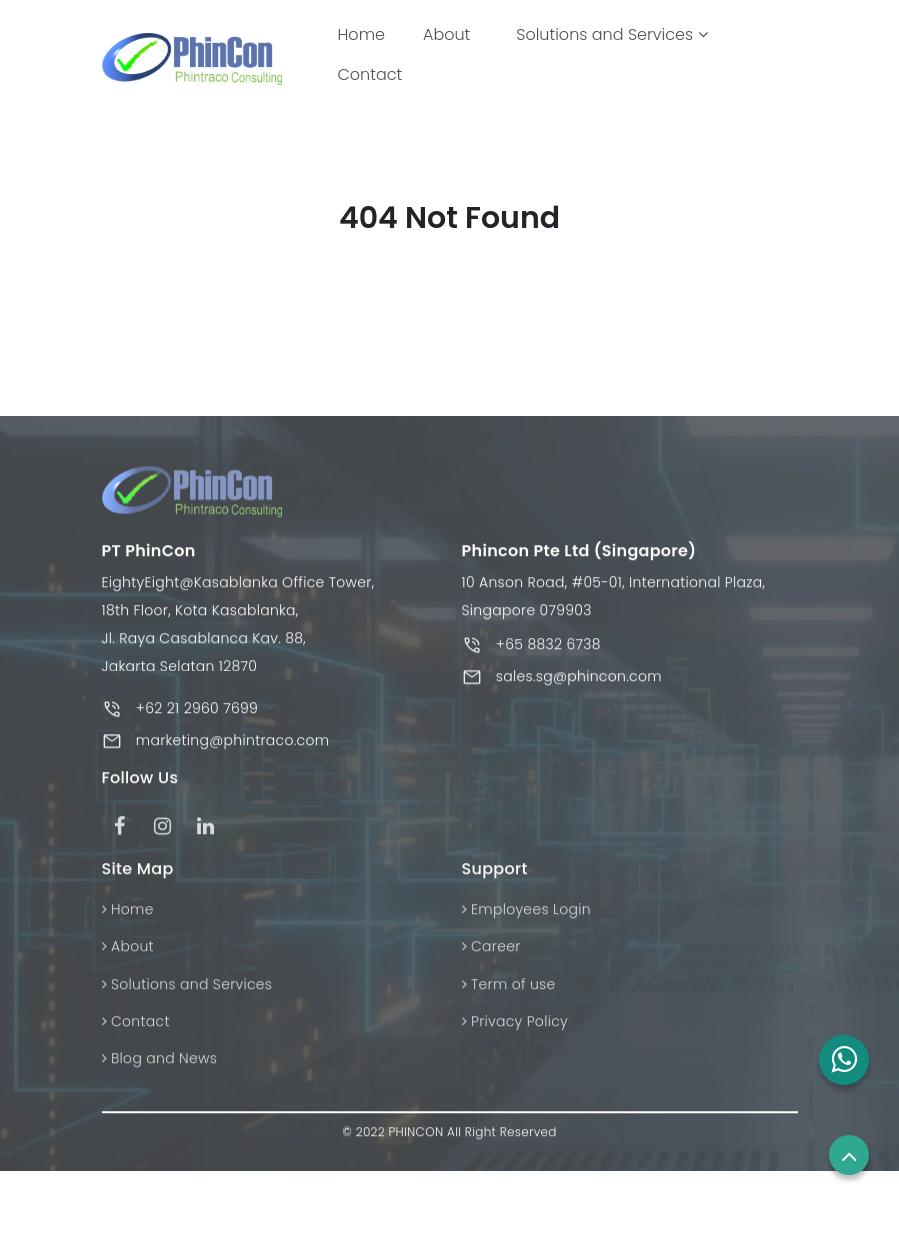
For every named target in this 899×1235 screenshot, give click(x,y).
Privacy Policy (515, 1042)
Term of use (509, 1005)
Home (365, 34)
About (446, 34)
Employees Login (526, 930)
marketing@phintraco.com (233, 762)
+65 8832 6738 (548, 666)
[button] (844, 1060)
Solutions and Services (611, 34)
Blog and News (160, 1079)
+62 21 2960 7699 (197, 730)
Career (491, 967)
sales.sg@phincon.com (579, 698)
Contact (370, 74)
